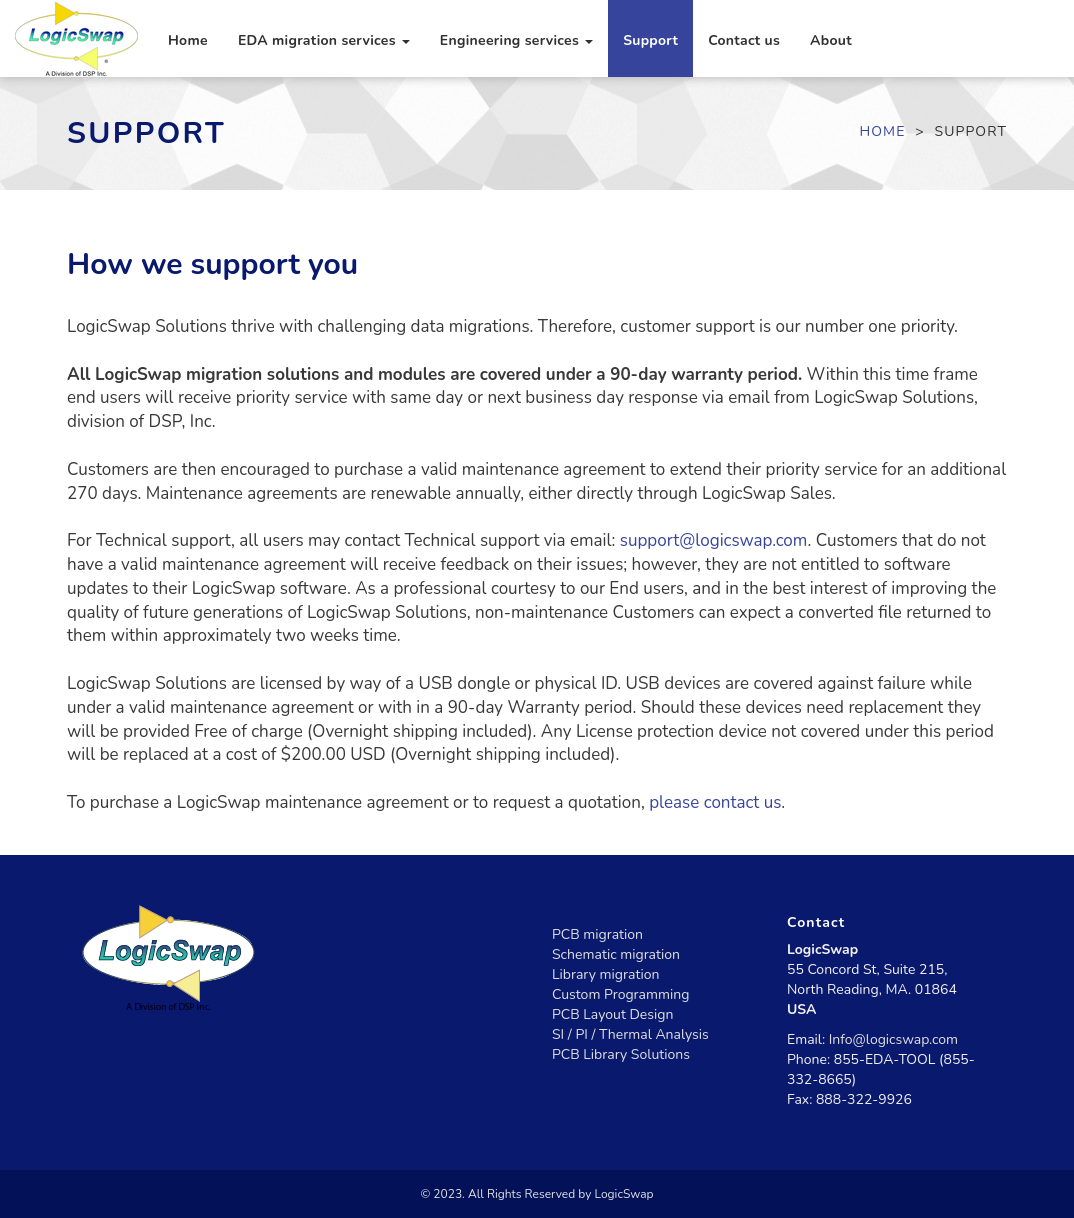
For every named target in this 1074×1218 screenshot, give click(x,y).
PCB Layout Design (612, 1014)
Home (188, 40)
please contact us (715, 802)
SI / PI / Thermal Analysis (630, 1034)
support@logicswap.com (714, 540)
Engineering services (516, 40)
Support (650, 40)
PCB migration (597, 934)
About (831, 40)
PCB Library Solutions (621, 1054)
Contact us (744, 40)
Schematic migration (616, 954)
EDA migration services (324, 40)
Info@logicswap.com (893, 1039)
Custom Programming (620, 994)
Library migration (605, 974)
